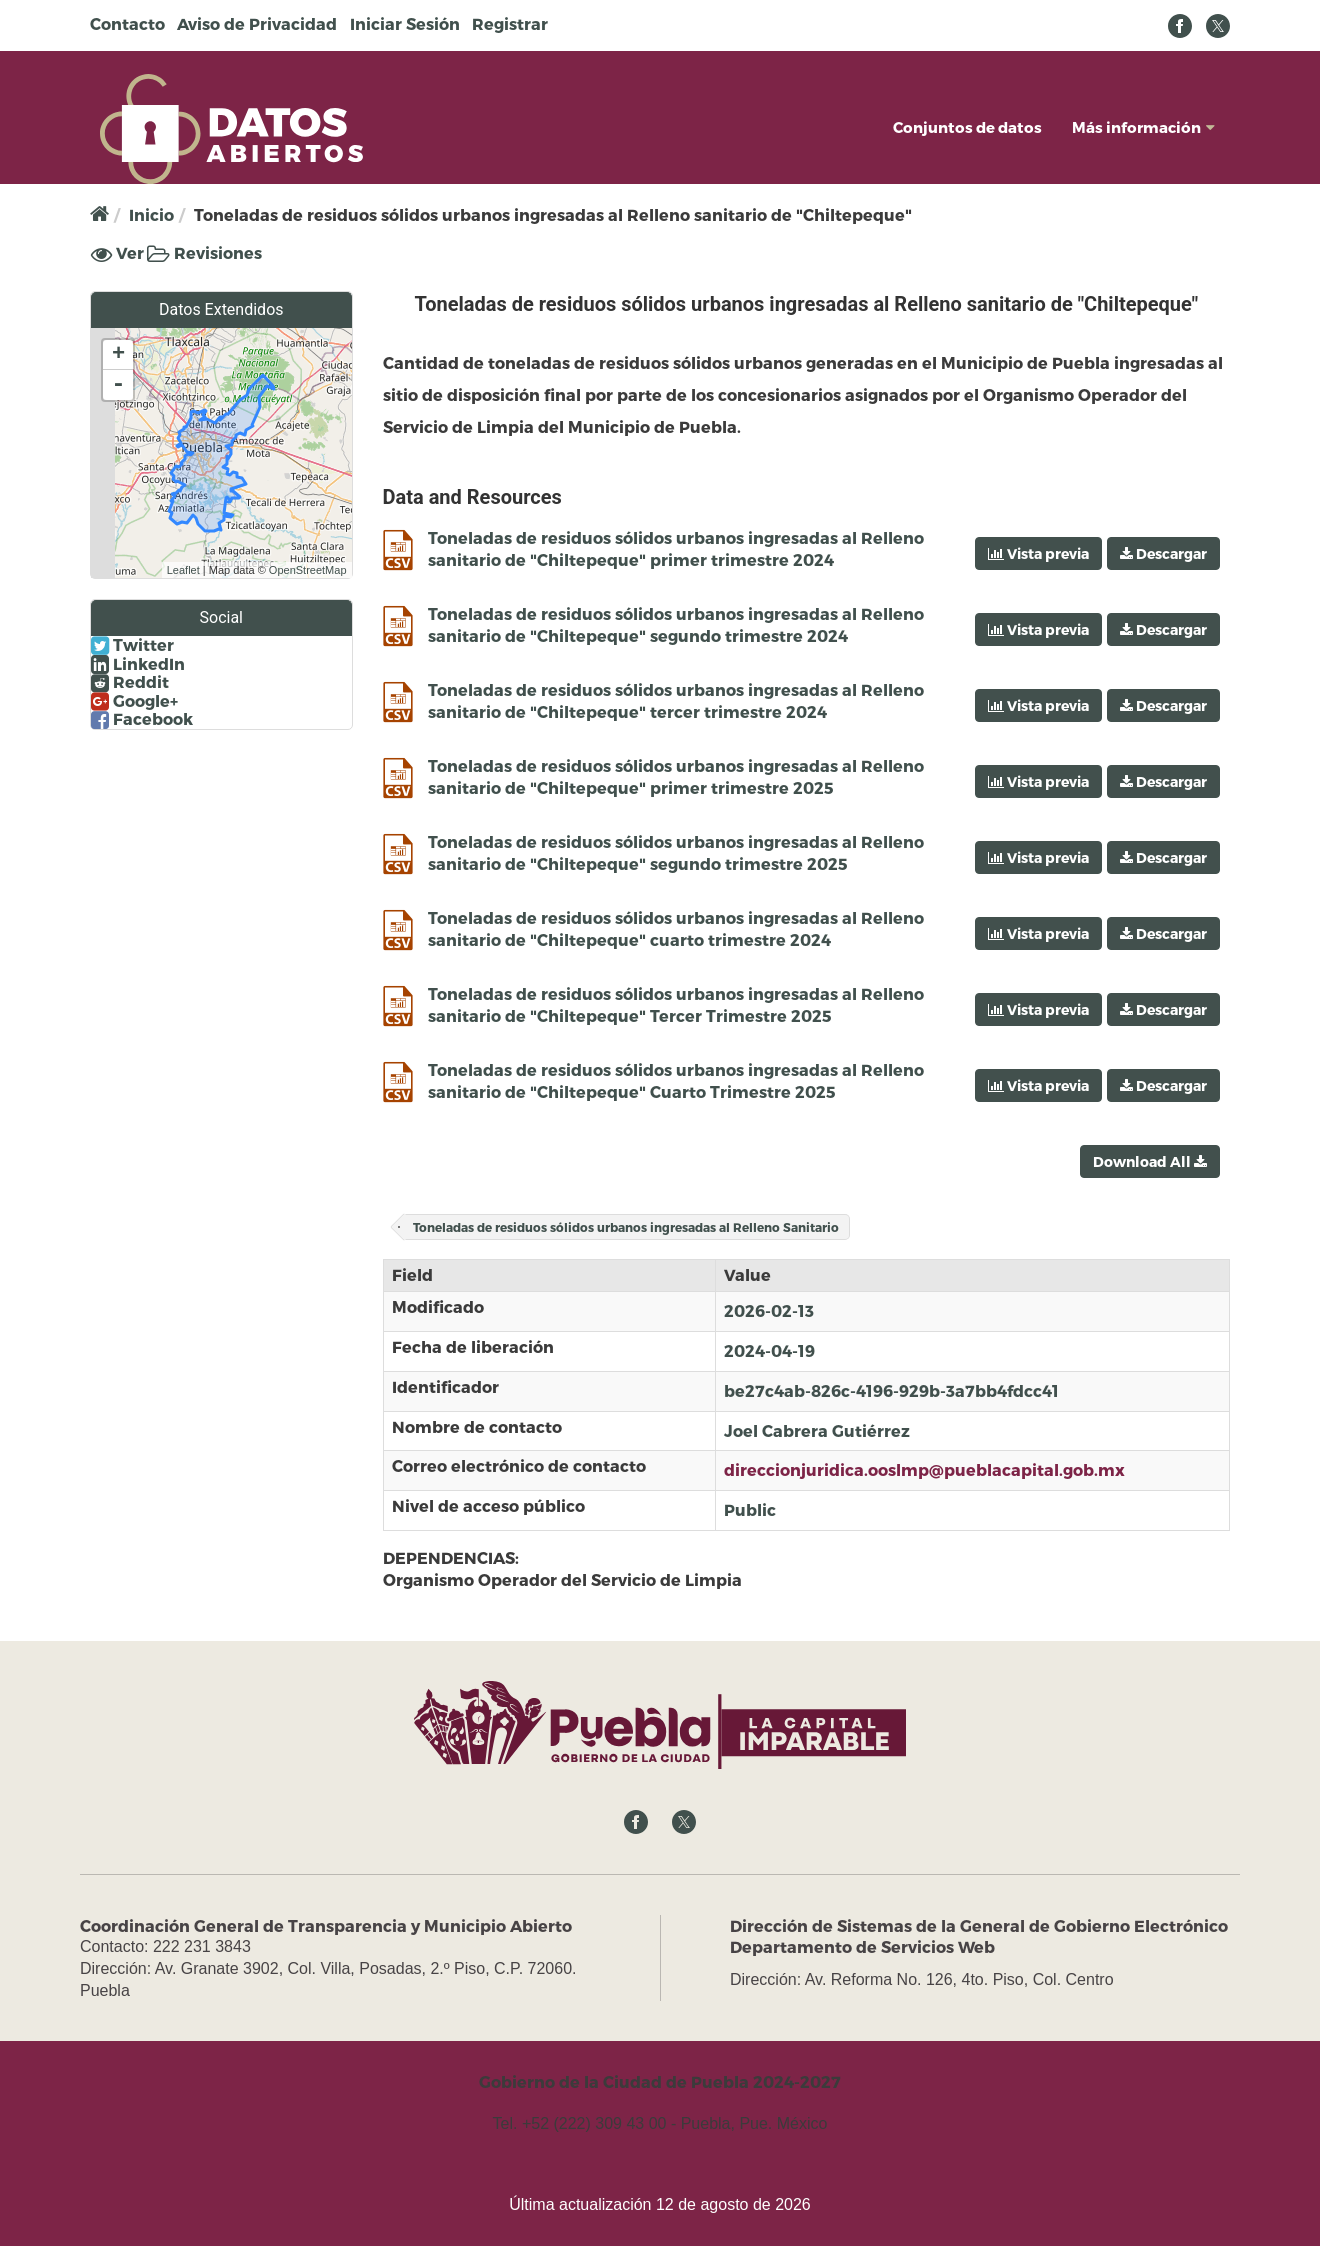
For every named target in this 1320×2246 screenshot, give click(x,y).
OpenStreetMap (308, 570)
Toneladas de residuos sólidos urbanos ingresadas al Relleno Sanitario (626, 1227)
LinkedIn (138, 664)
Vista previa (1038, 553)
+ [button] (118, 355)
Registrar (510, 23)
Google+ (134, 701)
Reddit (130, 682)
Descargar (1163, 553)
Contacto (127, 23)
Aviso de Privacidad (257, 23)
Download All (1150, 1161)
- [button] (118, 385)
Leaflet (183, 570)
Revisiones (204, 252)
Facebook (142, 719)
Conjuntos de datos (967, 127)
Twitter (132, 645)
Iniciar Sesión (405, 23)
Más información (1143, 127)
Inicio (151, 214)
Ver (117, 253)
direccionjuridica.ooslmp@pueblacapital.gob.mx (924, 1469)
